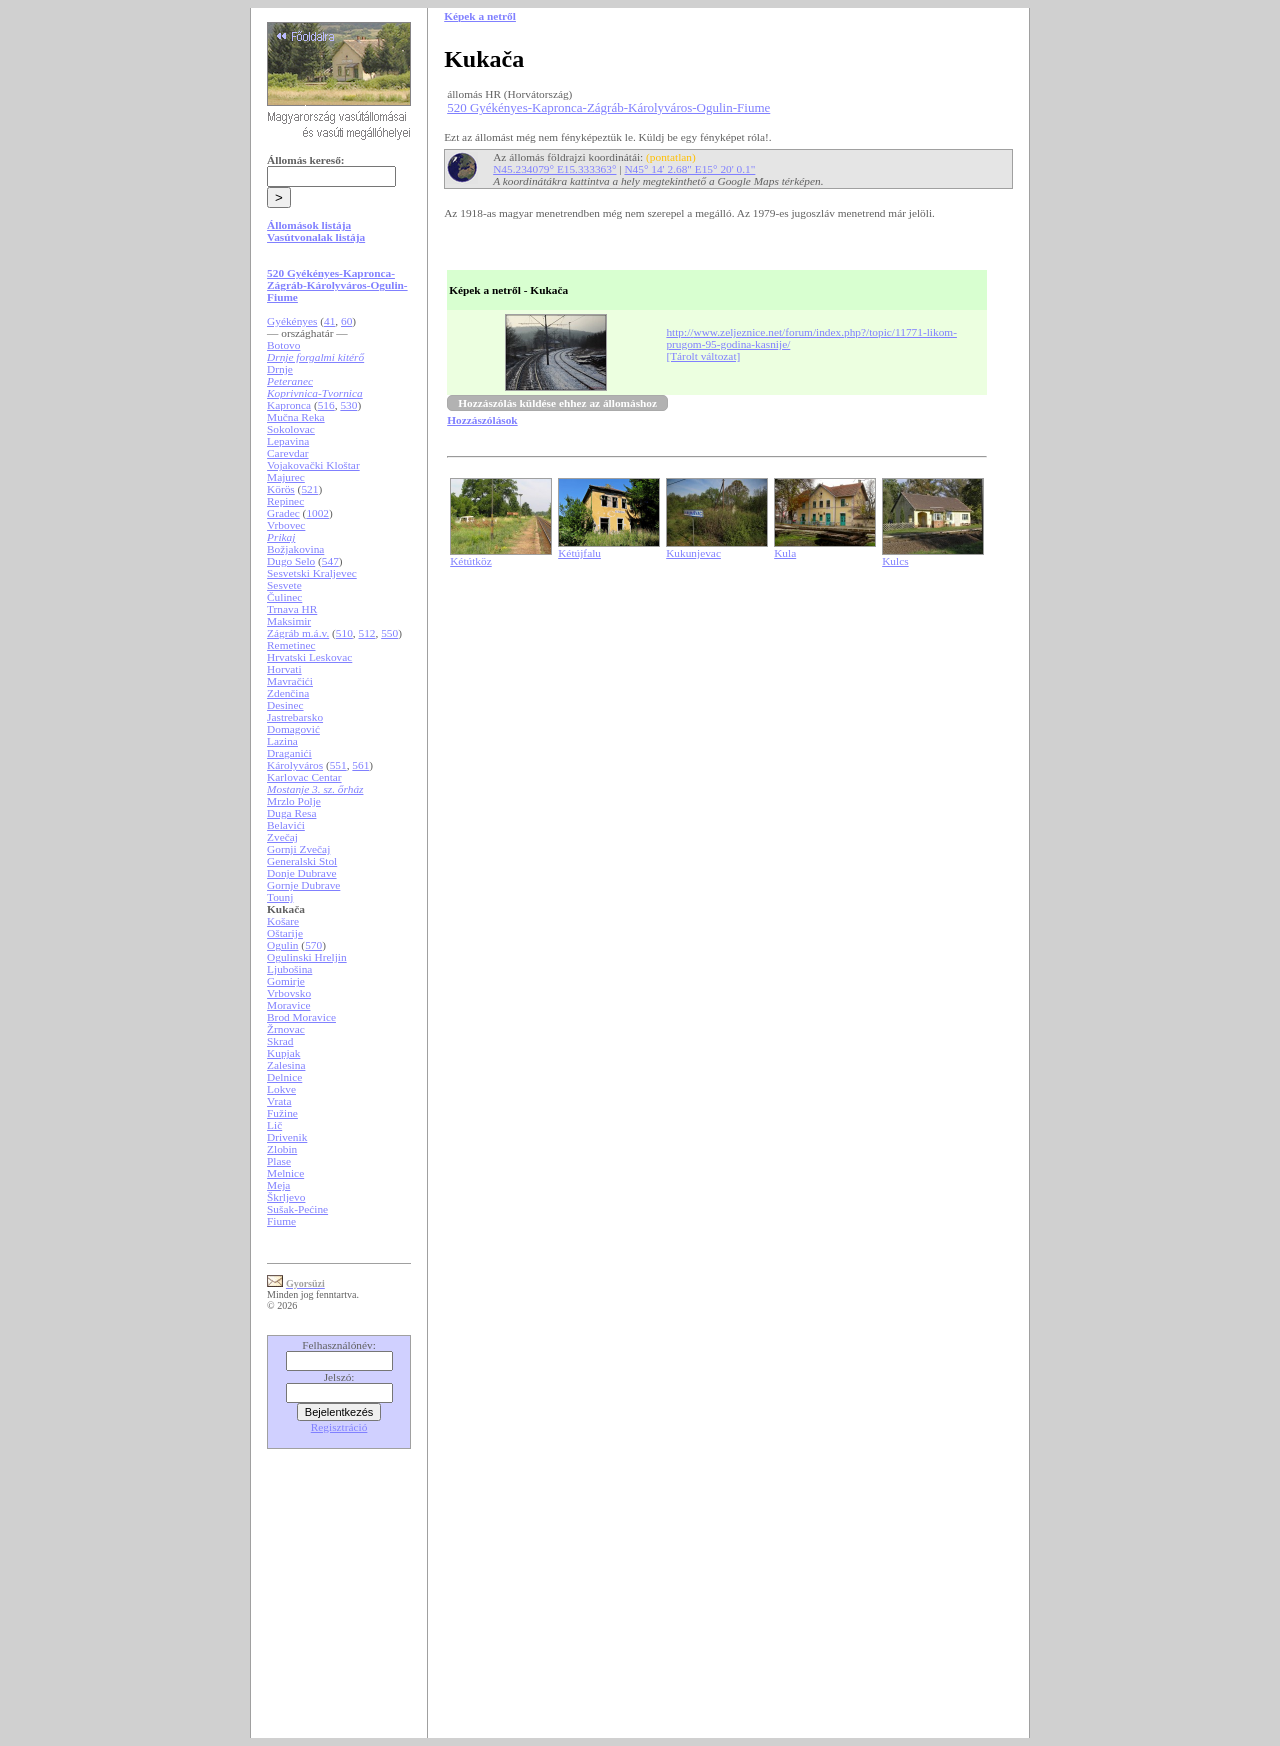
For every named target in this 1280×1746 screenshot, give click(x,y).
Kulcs (895, 561)
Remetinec (291, 645)
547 (330, 561)
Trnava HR (292, 609)
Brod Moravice (301, 1017)
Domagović (293, 729)
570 (313, 945)
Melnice (285, 1173)
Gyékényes (292, 321)
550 (389, 633)
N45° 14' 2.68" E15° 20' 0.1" (689, 169)
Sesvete (284, 585)
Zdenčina (288, 693)
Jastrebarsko (295, 717)
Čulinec (284, 597)
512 (367, 633)
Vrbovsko (289, 993)
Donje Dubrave (302, 873)
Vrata (279, 1101)
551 (338, 765)
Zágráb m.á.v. (298, 633)
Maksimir (289, 621)
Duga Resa (291, 813)
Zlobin (282, 1149)
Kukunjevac (693, 553)
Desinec (285, 705)
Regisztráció (339, 1427)
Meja (278, 1185)
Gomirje (286, 981)
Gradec (283, 513)
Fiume (281, 1221)
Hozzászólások (482, 420)
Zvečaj (282, 837)
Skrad (280, 1041)
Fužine (282, 1113)
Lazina (282, 741)
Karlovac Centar (304, 777)
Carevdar (288, 453)
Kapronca (289, 405)
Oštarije (285, 933)
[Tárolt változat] (703, 356)
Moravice (288, 1005)
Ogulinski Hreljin (307, 957)
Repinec (285, 501)
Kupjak (283, 1053)
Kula (785, 553)
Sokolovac (291, 429)
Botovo (283, 345)
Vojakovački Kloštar (313, 465)
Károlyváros (295, 765)
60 (346, 321)
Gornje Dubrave (303, 885)
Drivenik (287, 1137)
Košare (283, 921)
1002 (317, 513)
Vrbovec (286, 525)
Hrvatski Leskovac (309, 657)
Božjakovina (295, 549)
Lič (274, 1125)
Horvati (284, 669)
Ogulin (282, 945)
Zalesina (286, 1065)
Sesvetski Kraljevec (312, 573)
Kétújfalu (579, 553)
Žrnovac (286, 1029)
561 (360, 765)
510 (344, 633)
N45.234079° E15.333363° (554, 169)
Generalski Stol (302, 861)
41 (329, 321)
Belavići (286, 825)
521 (309, 489)
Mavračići (290, 681)
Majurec (286, 477)
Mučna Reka (296, 417)
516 (326, 405)
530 (348, 405)
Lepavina (288, 441)
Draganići (289, 753)
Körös (281, 489)
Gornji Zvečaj (298, 849)
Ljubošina (289, 969)
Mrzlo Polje (294, 801)
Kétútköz (471, 561)
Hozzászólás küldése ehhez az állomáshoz (557, 403)
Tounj (280, 897)
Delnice (284, 1077)
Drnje (280, 369)
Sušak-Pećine (297, 1209)
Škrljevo (286, 1197)
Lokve (281, 1089)
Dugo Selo (291, 561)
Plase (279, 1161)
